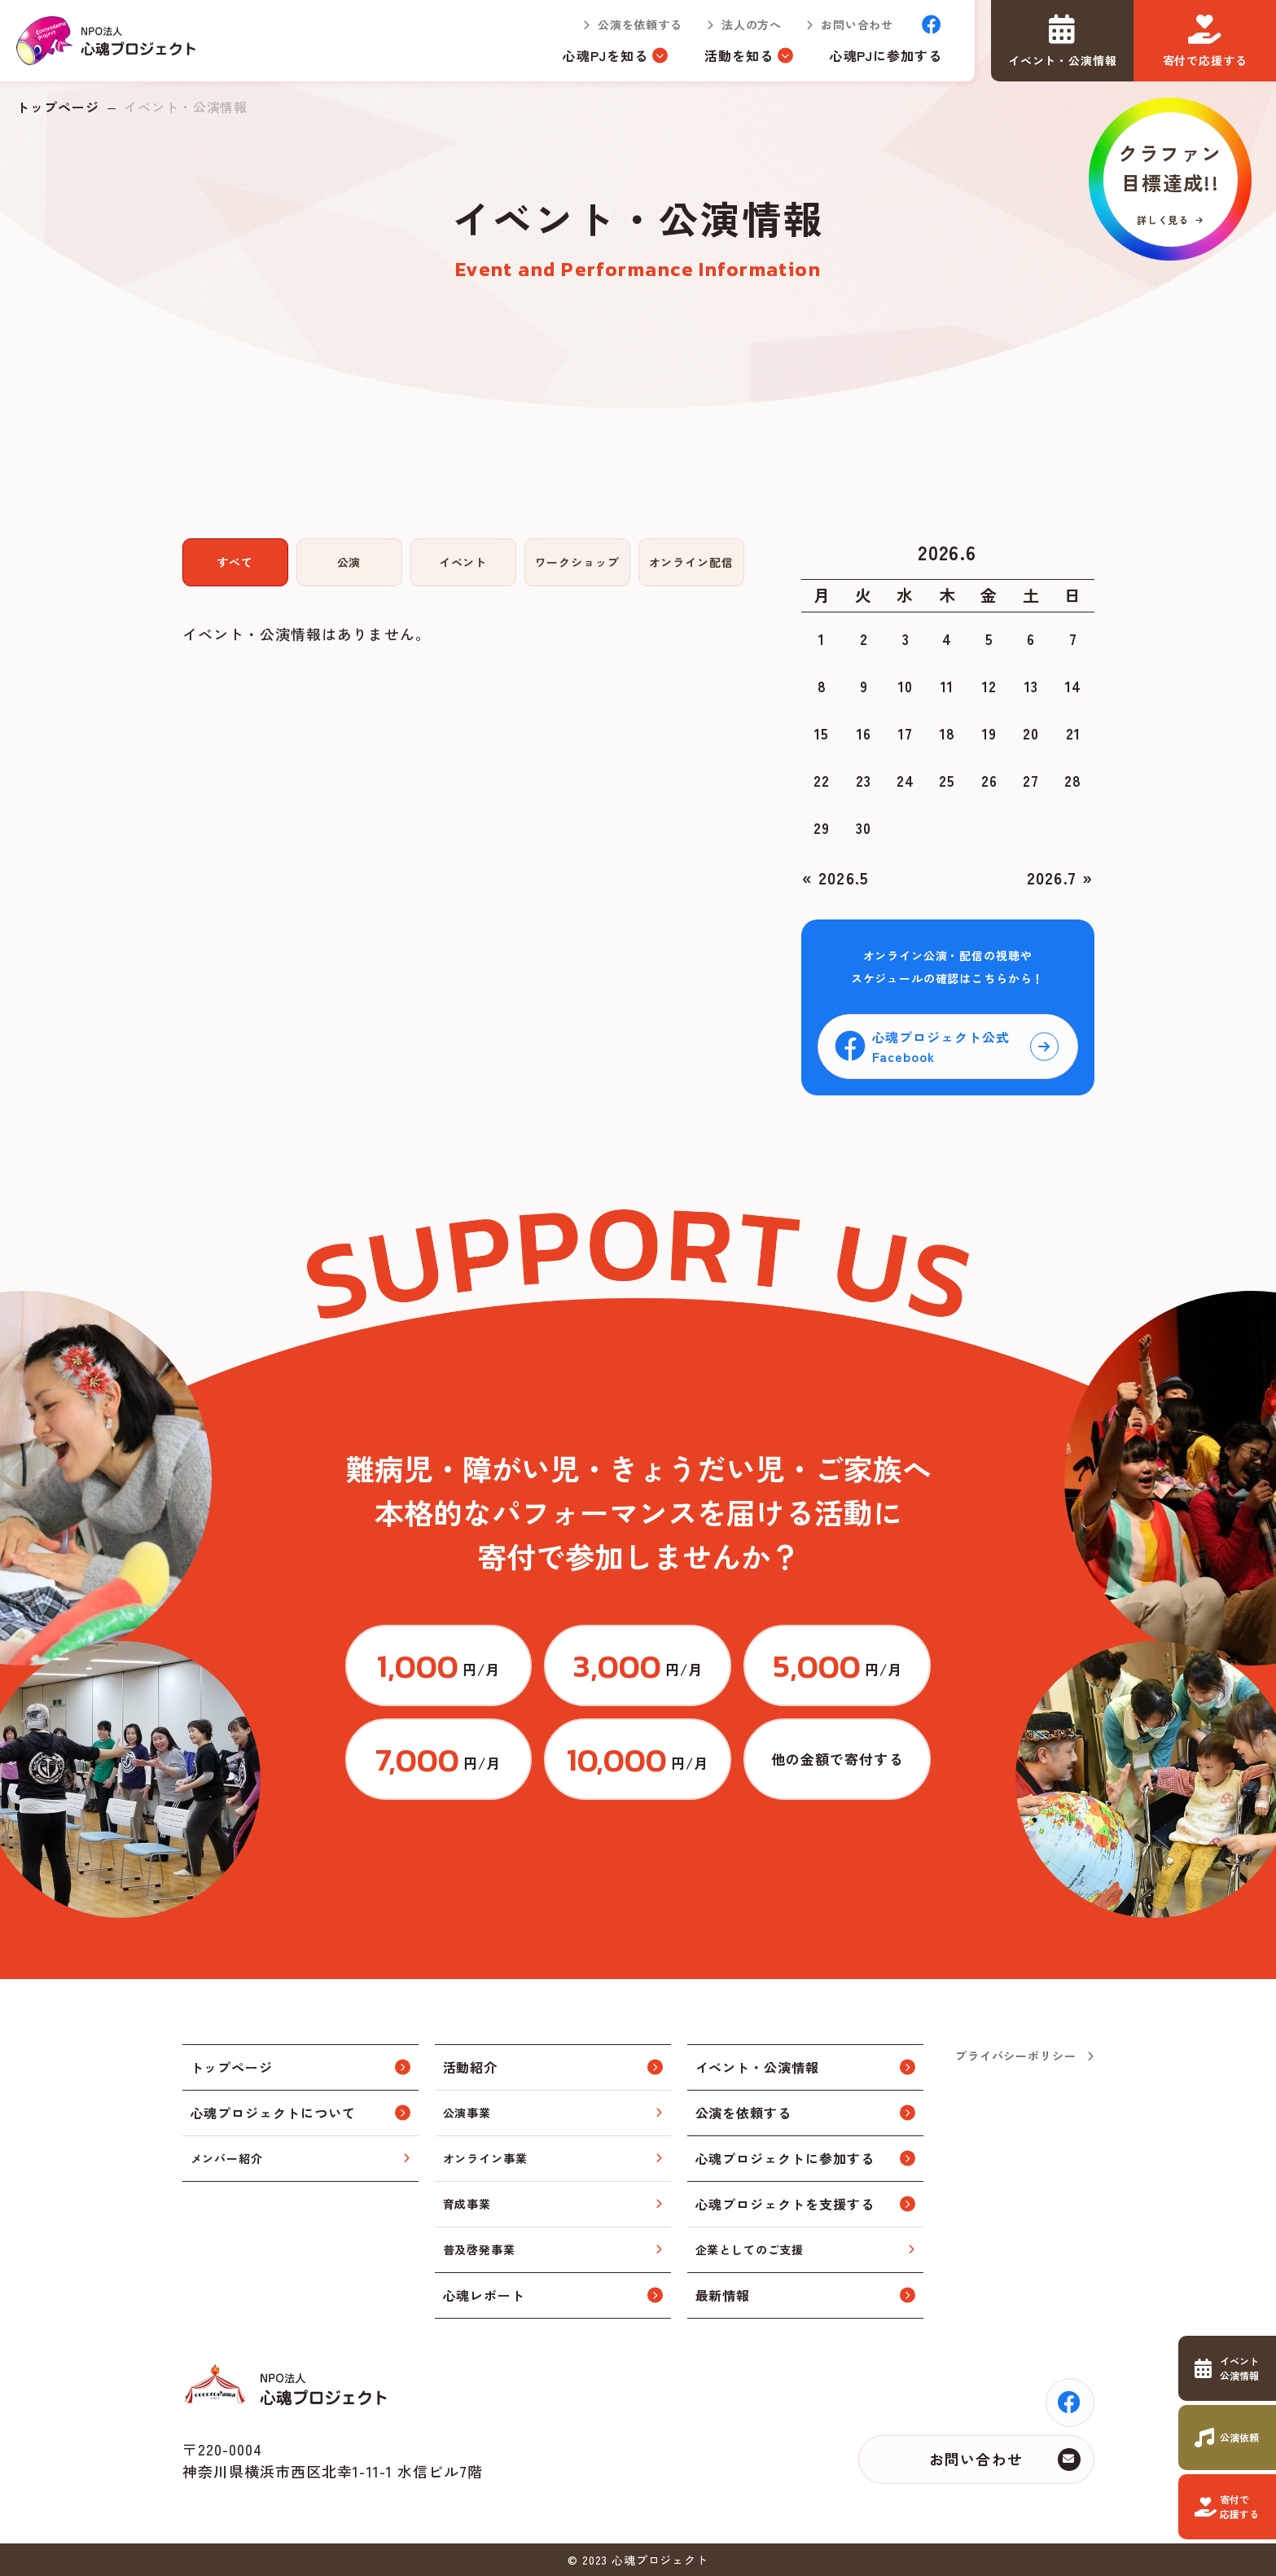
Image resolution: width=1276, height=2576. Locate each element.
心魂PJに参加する (886, 55)
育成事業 (467, 2204)
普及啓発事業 (479, 2249)
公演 (349, 562)
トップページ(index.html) (107, 40)
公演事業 (467, 2112)
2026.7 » (1060, 877)
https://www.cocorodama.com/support (1227, 2506)
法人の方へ (751, 24)
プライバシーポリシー (1015, 2055)
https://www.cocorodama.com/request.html (1227, 2437)
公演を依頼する (640, 24)
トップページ (57, 106)
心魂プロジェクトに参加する (785, 2158)
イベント (463, 562)
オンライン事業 (485, 2158)
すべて (235, 562)
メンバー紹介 (227, 2158)
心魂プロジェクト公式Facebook (941, 1046)
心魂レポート (484, 2295)
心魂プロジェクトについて (274, 2112)
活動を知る (739, 55)
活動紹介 (470, 2067)
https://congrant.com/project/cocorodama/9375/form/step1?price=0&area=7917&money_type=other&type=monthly (837, 1759)
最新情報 (723, 2295)
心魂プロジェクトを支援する (785, 2204)
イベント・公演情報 (757, 2067)
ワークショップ (577, 562)
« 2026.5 (836, 877)
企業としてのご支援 (750, 2249)
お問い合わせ (857, 24)
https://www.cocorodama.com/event (1227, 2368)
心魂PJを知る (605, 55)
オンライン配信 (691, 562)
